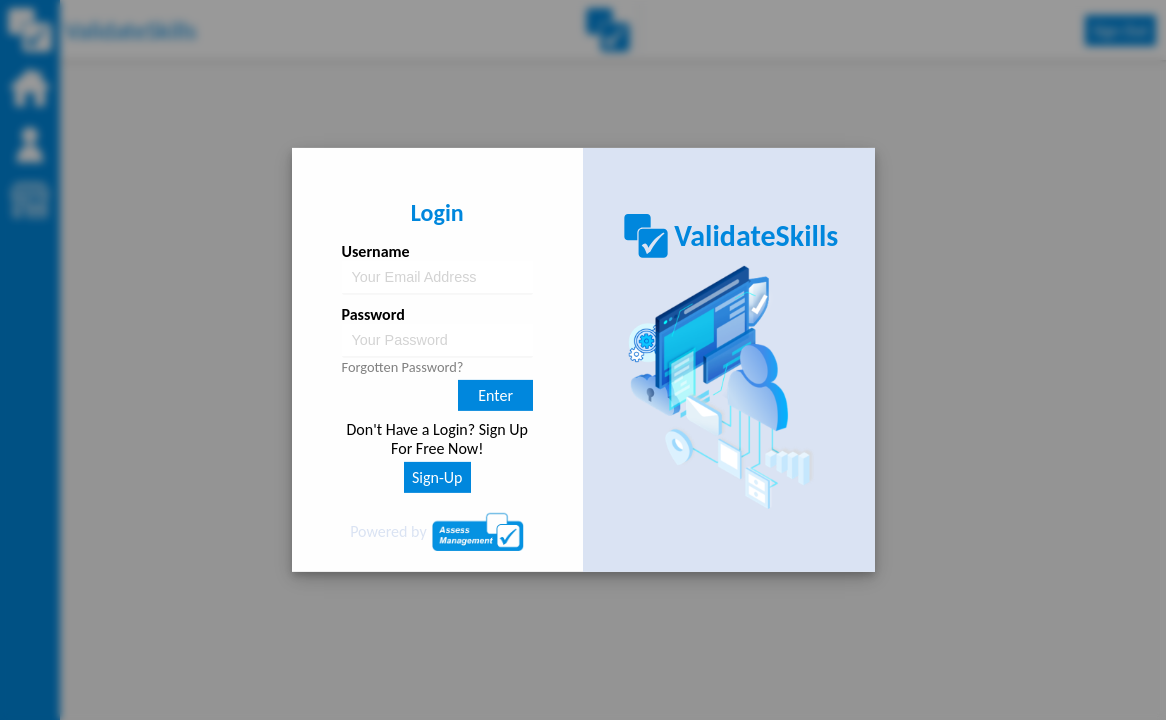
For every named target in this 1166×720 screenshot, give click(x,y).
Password (373, 314)
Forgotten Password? (403, 367)
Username (376, 251)
